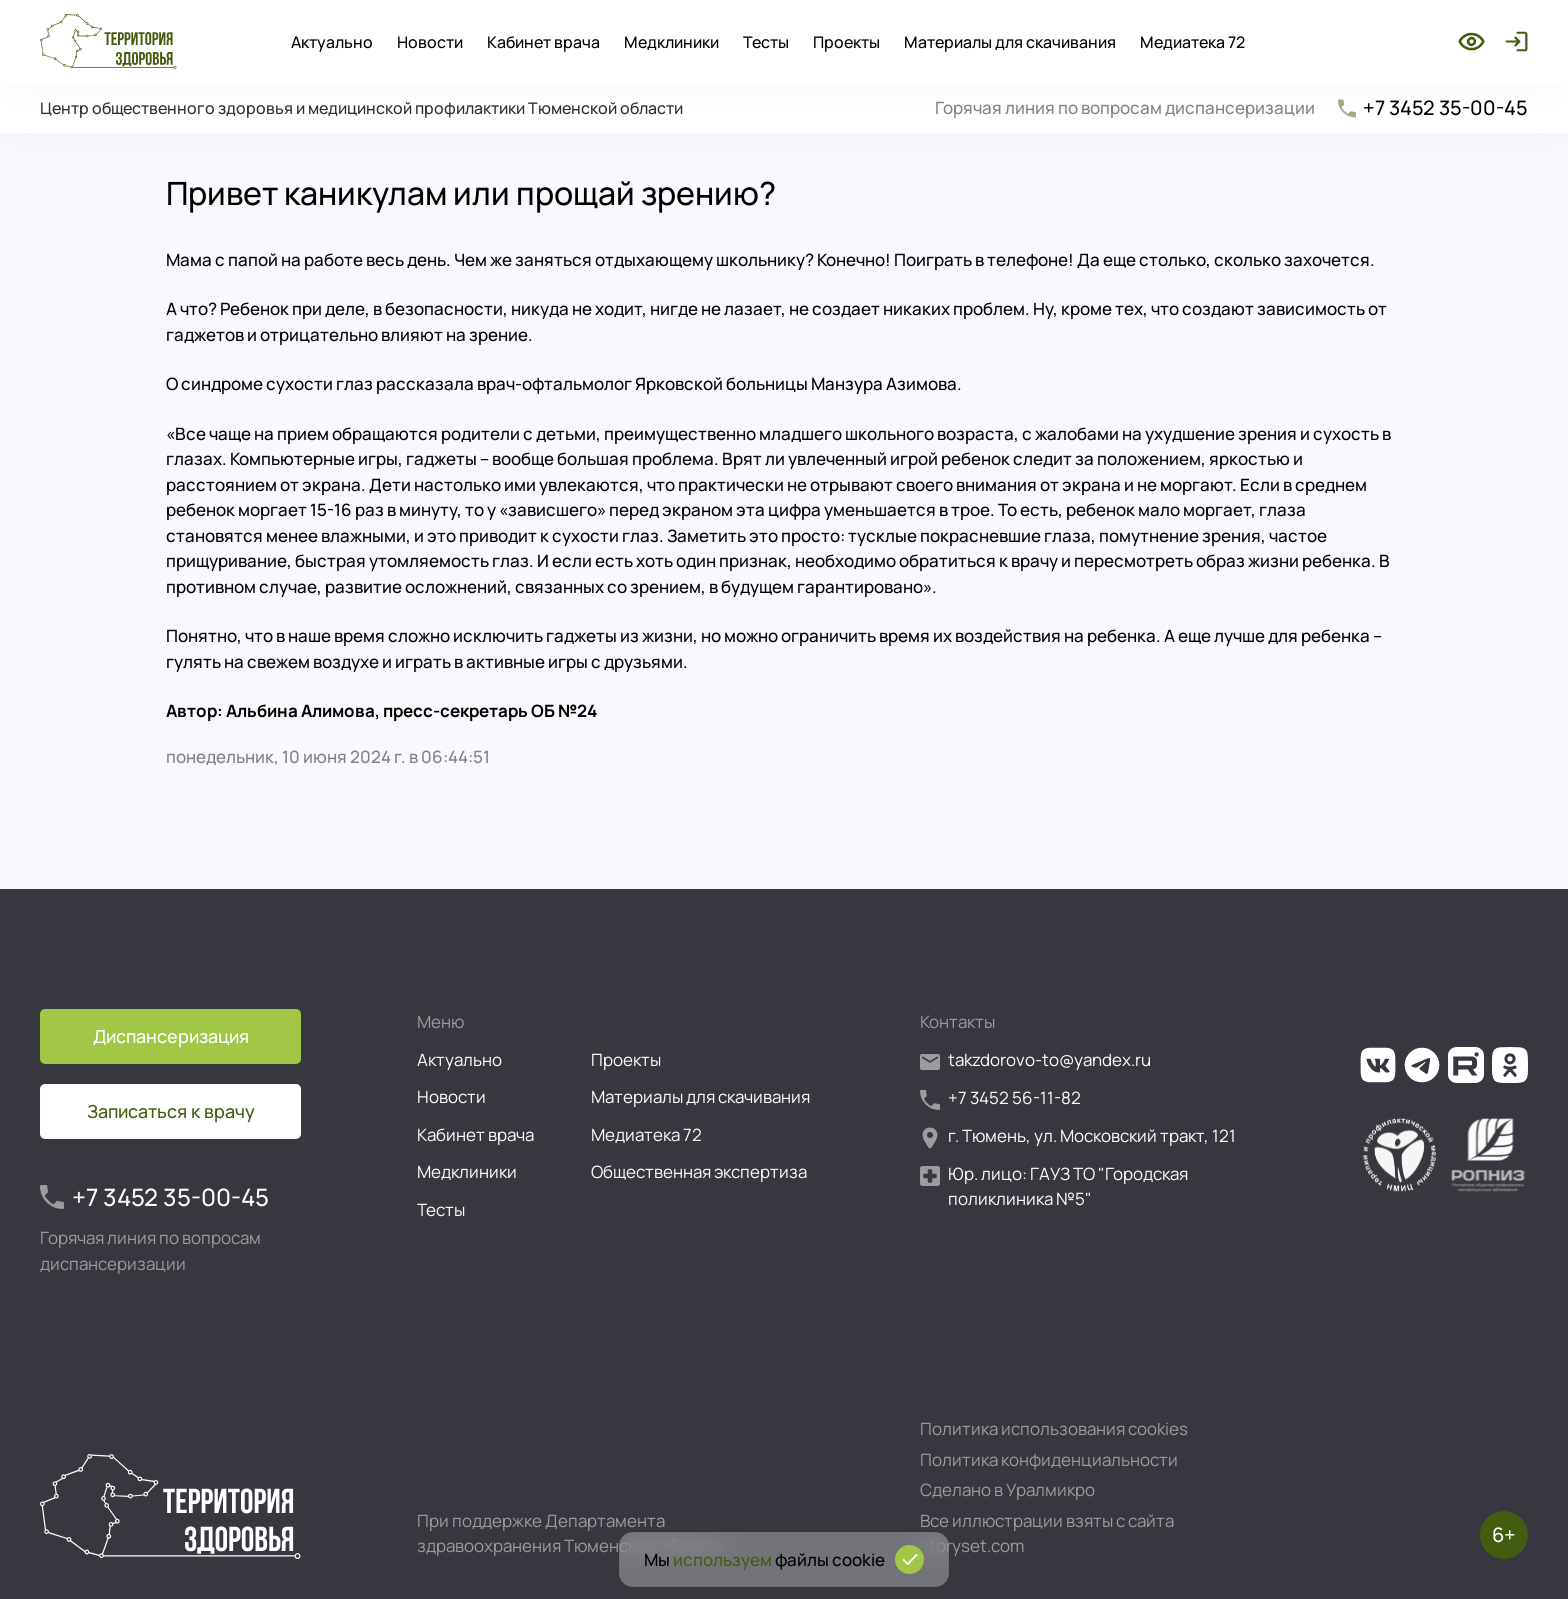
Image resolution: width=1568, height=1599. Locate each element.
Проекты (846, 42)
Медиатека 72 (1192, 42)
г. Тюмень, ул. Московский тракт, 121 (1078, 1136)
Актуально (332, 42)
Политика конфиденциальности (1049, 1459)
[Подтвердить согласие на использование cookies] (909, 1559)
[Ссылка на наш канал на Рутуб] (1466, 1065)
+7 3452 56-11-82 (1000, 1098)
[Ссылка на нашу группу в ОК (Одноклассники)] (1510, 1065)
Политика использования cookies (1054, 1428)
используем (722, 1559)
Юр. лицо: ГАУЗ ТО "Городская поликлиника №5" (1054, 1186)
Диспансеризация (171, 1036)
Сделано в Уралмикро (1007, 1489)
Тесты (766, 42)
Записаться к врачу (171, 1111)
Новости (430, 42)
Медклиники (671, 42)
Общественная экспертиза (699, 1171)
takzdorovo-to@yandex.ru (1035, 1060)
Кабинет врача (543, 42)
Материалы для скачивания (1010, 42)
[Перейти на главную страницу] (108, 41)
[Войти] (1512, 41)
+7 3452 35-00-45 (1431, 107)
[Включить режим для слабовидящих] (1471, 41)
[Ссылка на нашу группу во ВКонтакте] (1378, 1065)
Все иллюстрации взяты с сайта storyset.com (1047, 1533)
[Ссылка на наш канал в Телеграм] (1422, 1065)
